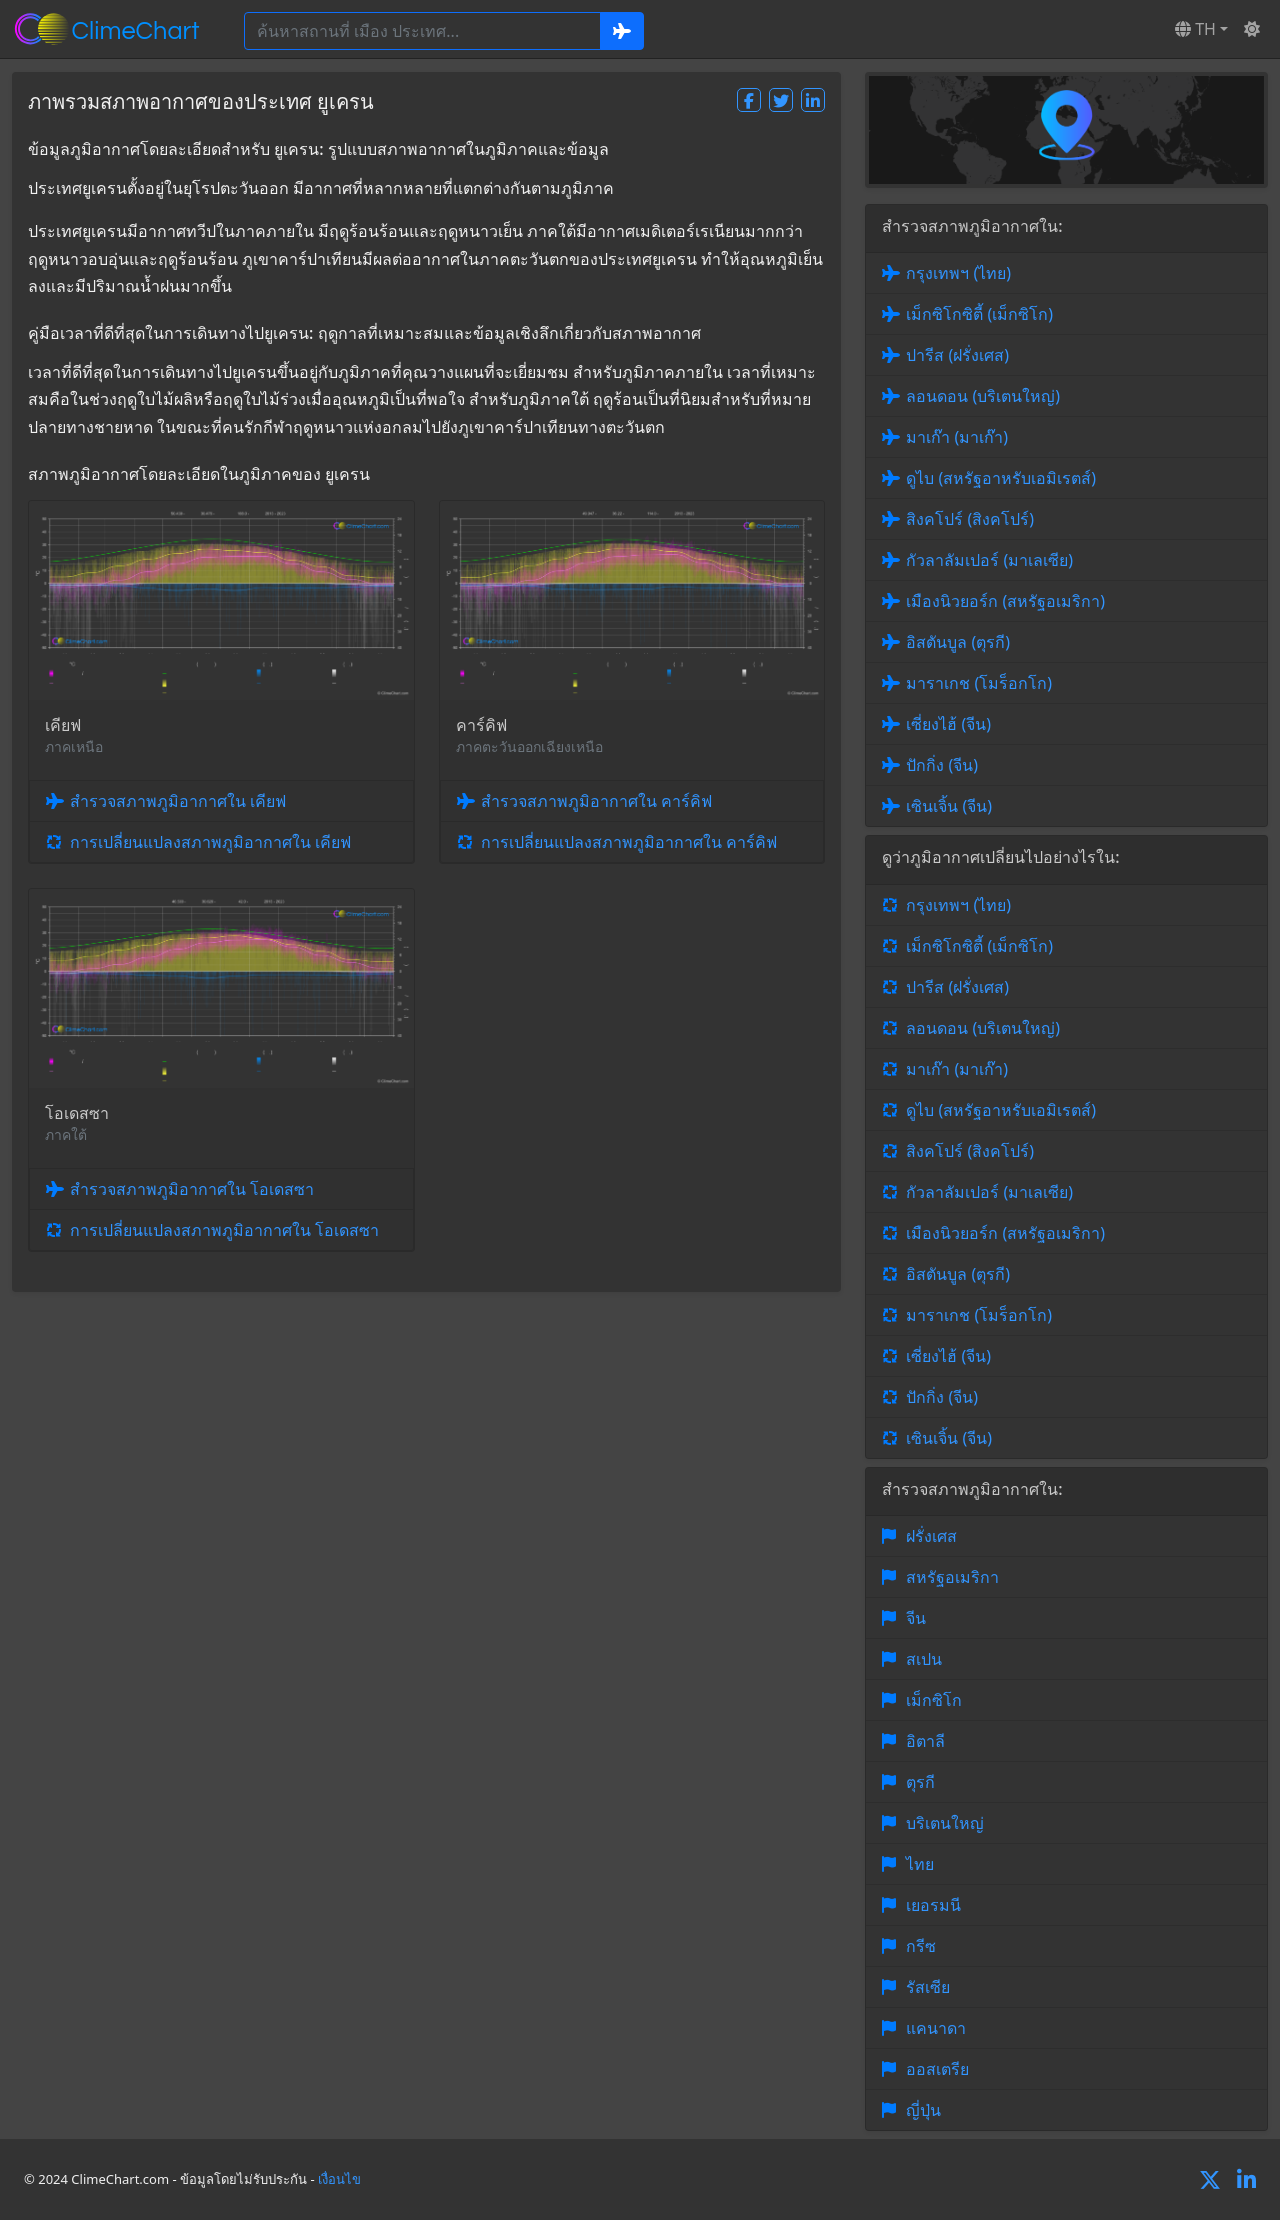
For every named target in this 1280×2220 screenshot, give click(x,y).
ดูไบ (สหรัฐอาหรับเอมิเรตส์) (1001, 478)
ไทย (920, 1864)
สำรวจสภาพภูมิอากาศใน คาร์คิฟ (596, 801)
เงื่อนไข (339, 2179)
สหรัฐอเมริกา (952, 1577)
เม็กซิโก (934, 1700)
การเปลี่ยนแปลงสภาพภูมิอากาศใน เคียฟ (210, 842)
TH (1195, 29)
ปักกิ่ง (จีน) (942, 765)
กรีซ (921, 1946)
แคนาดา (936, 2028)
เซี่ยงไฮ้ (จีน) (948, 724)
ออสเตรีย (937, 2069)
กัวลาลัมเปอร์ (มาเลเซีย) (989, 560)
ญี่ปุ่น (923, 2110)
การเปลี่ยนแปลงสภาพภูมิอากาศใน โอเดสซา (224, 1230)
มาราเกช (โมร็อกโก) (979, 683)
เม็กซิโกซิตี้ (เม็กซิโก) (979, 314)
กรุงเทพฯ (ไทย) (958, 273)
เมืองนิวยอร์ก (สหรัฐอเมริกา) (1005, 601)
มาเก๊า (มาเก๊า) (957, 437)
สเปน (924, 1659)
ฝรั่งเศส (931, 1536)
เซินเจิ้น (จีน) (949, 806)
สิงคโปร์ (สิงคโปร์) (970, 519)
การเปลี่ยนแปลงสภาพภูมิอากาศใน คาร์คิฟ (629, 842)
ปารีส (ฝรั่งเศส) (957, 355)
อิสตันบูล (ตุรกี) (958, 642)
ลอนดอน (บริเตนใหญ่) (983, 396)
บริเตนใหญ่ (945, 1823)
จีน (916, 1618)
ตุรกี (920, 1782)
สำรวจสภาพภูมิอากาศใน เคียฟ (178, 801)
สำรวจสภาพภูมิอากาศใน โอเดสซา (192, 1189)
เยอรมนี (933, 1905)
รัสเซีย (928, 1987)
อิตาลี (925, 1741)
